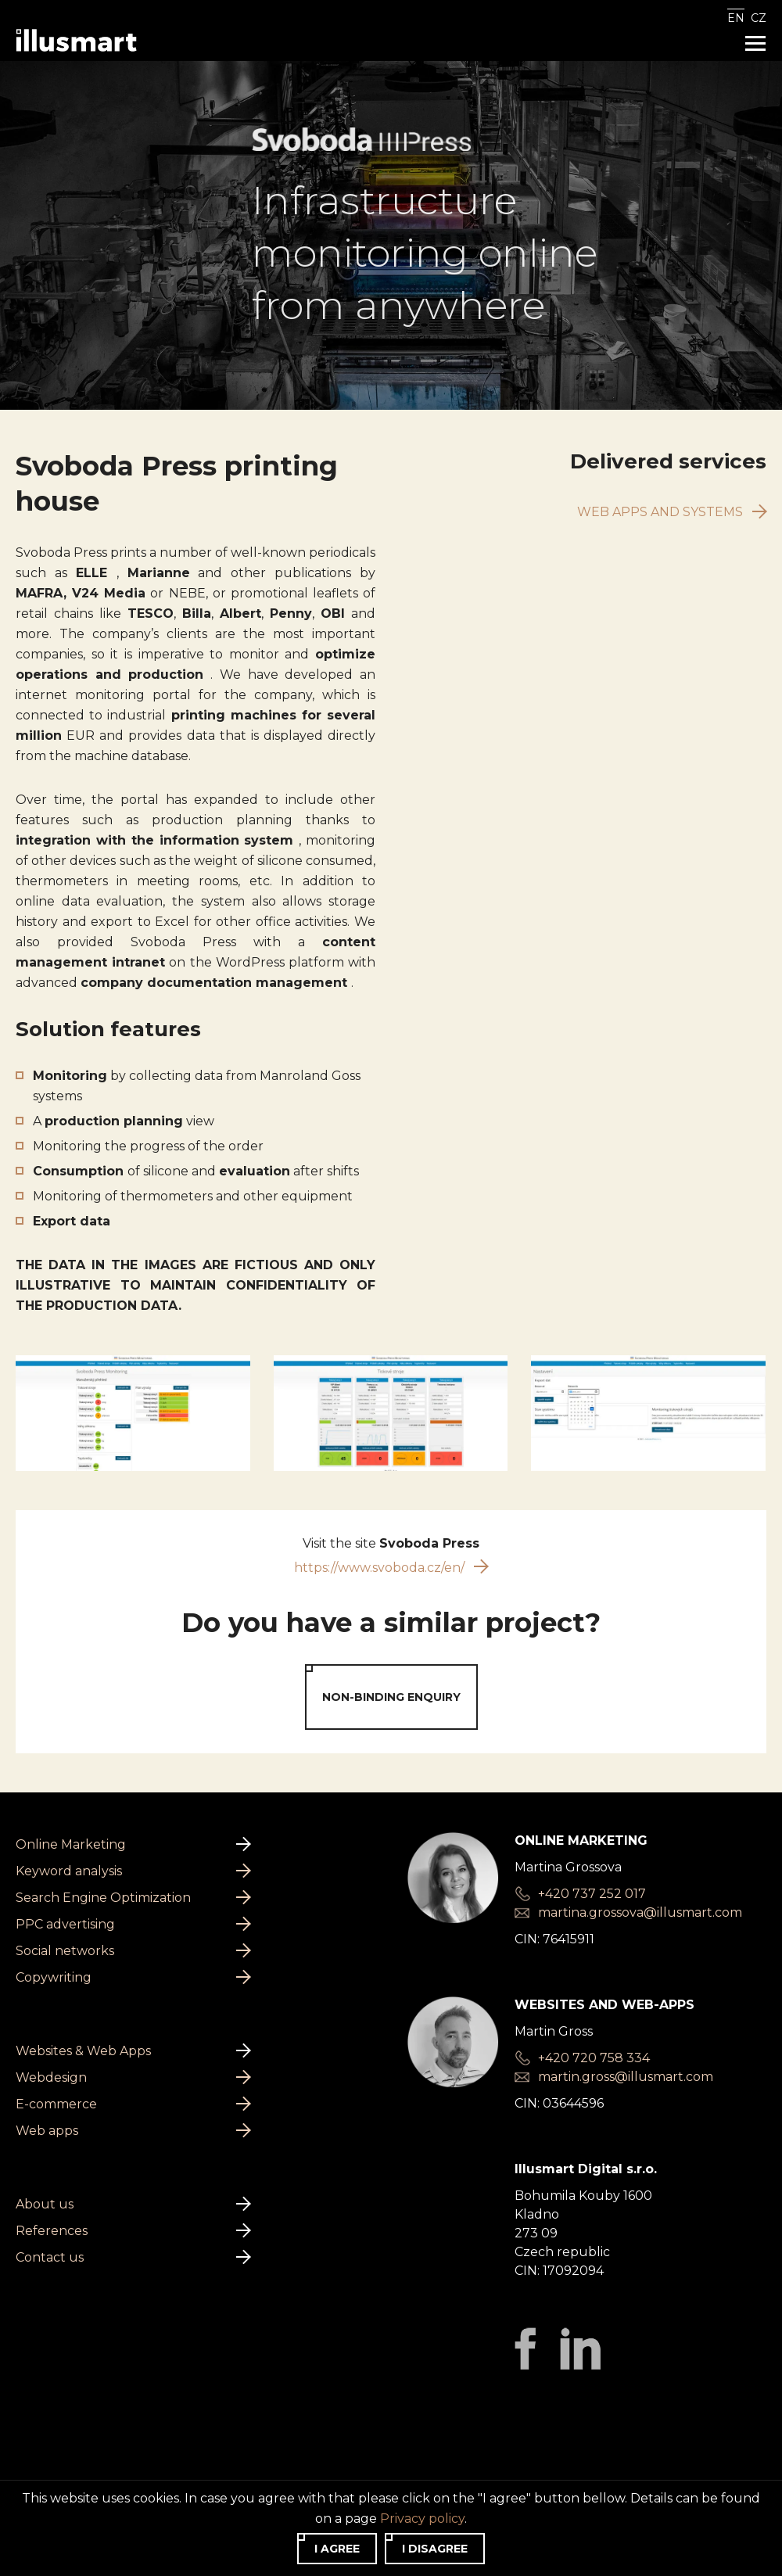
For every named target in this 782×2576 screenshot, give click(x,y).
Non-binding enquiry (391, 1667)
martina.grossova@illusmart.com (640, 1882)
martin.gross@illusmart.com (625, 2047)
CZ (758, 18)
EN (735, 18)
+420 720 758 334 (594, 2028)
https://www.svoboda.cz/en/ (391, 1537)
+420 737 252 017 (592, 1864)
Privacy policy (58, 2473)
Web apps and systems (671, 481)
